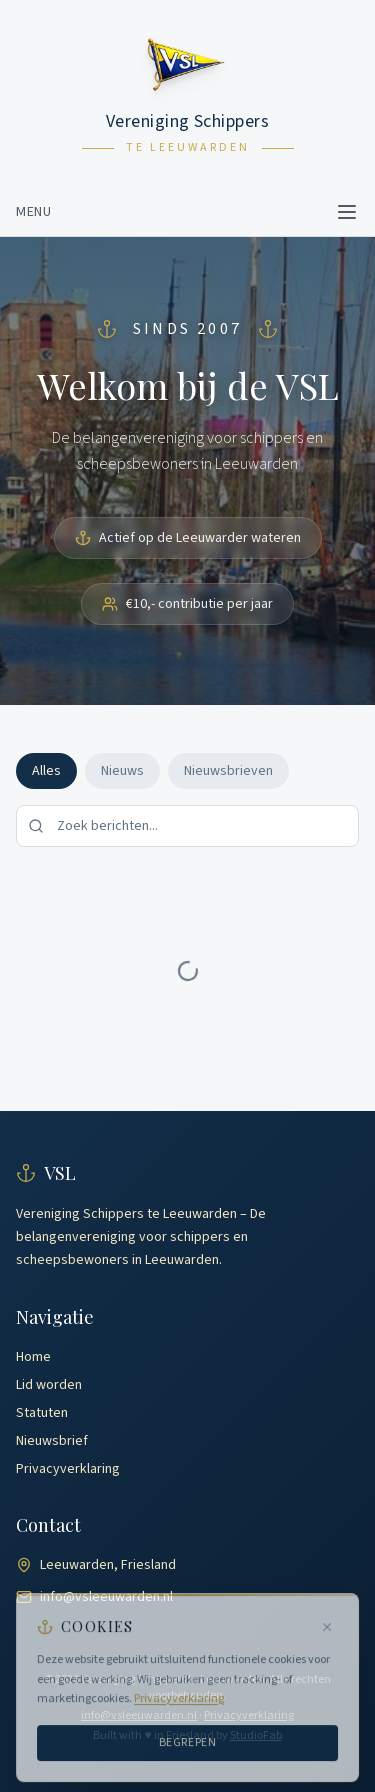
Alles (46, 771)
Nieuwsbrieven (228, 771)
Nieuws (122, 771)
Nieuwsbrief (52, 1441)
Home (33, 1357)
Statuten (42, 1413)
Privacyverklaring (68, 1469)
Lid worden (49, 1385)
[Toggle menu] (347, 212)
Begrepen (188, 1746)
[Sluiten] (327, 1632)
